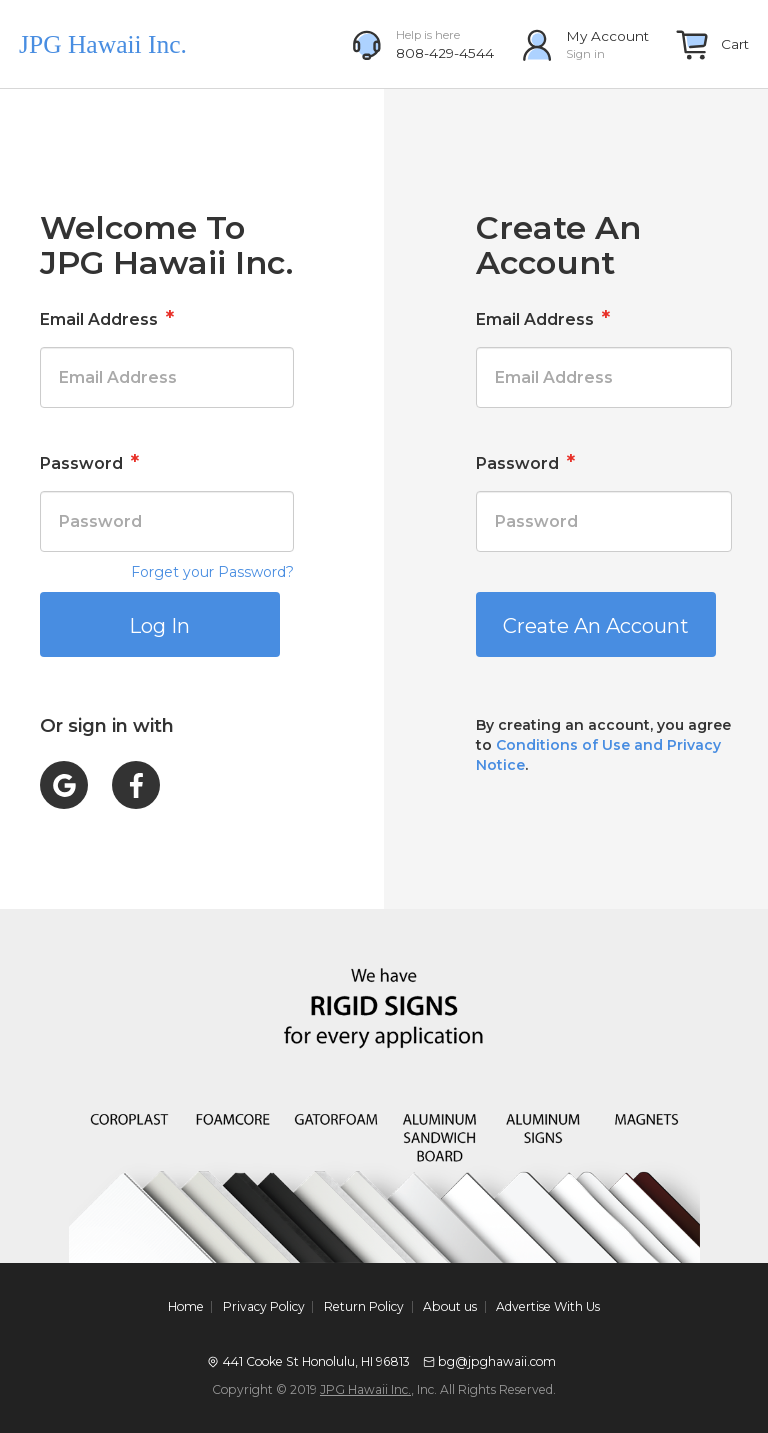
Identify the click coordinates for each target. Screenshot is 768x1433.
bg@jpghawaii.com (497, 1361)
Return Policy (364, 1307)
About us (450, 1307)
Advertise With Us (548, 1307)
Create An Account (596, 626)
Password (89, 462)
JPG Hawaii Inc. (365, 1389)
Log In (159, 626)
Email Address (107, 318)
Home (186, 1307)
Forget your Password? (212, 572)
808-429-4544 (445, 53)
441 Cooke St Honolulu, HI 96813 (316, 1361)
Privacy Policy (264, 1307)
